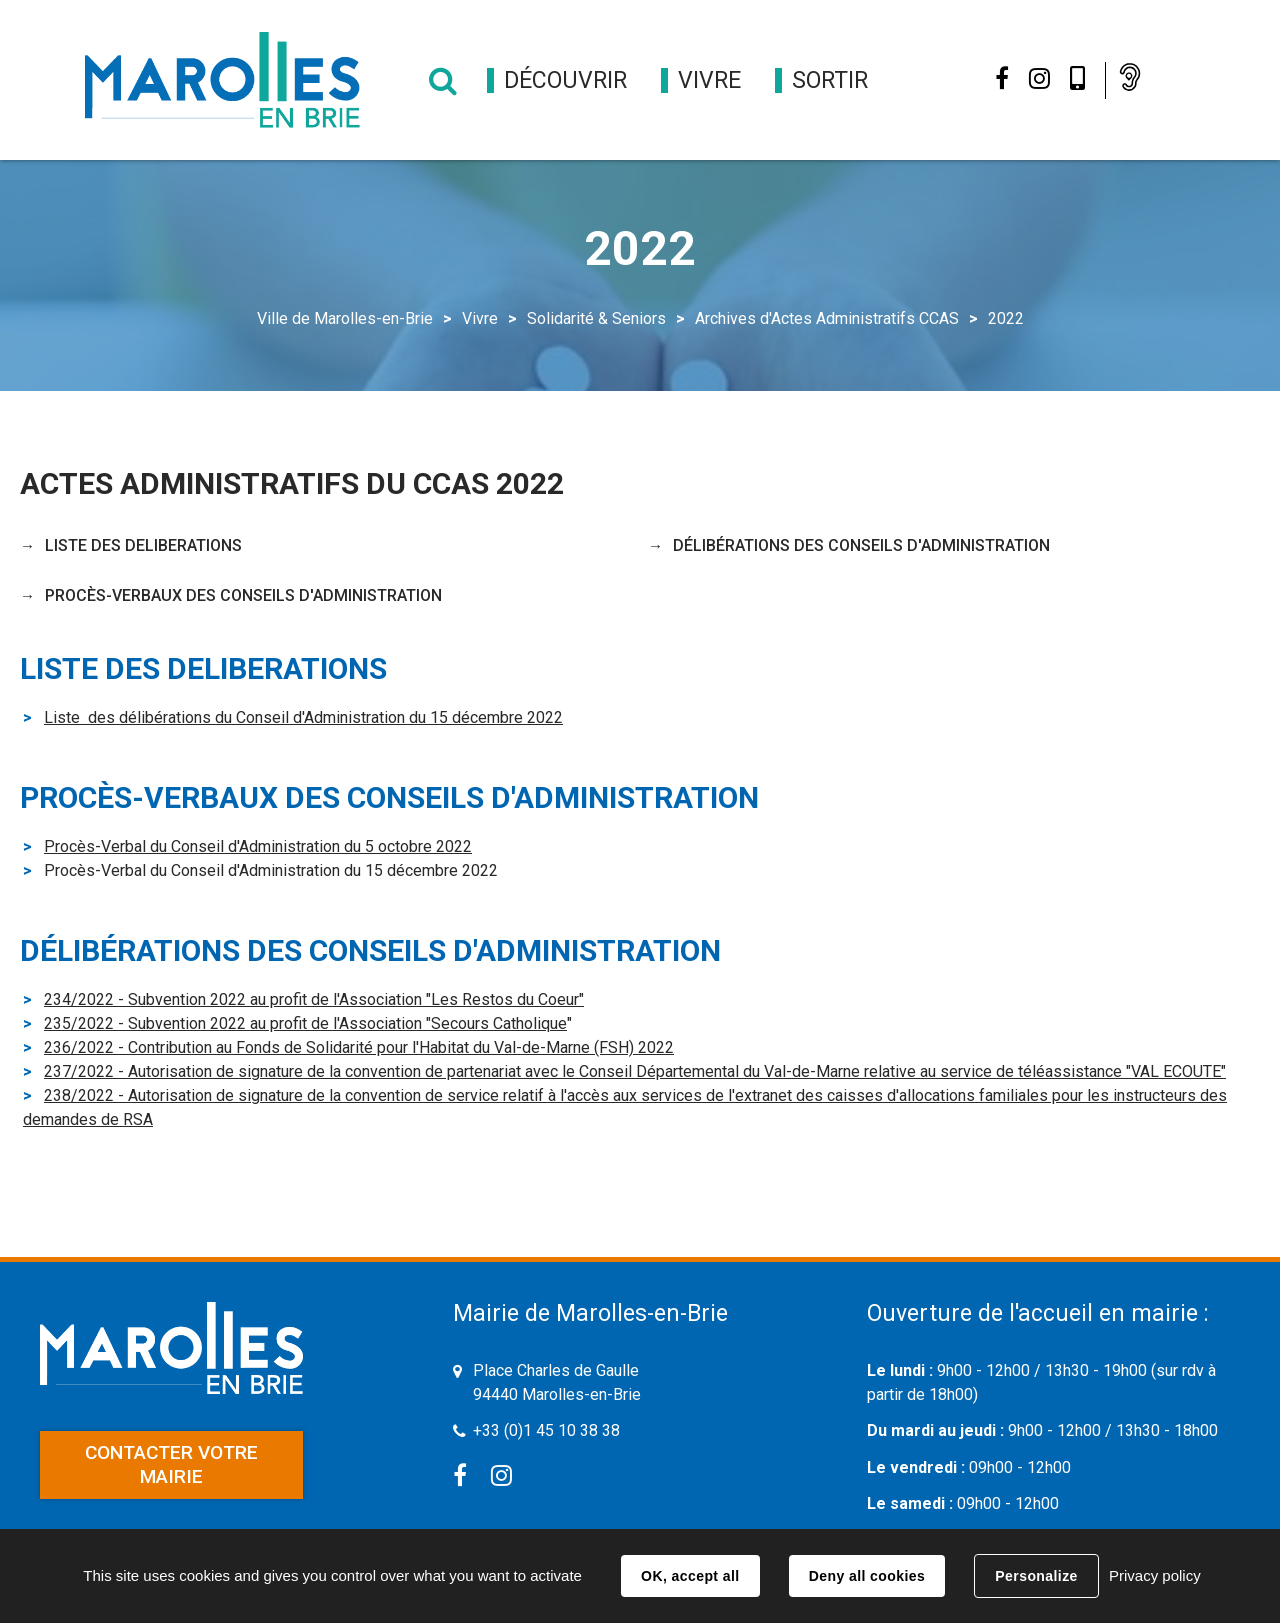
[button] (565, 80)
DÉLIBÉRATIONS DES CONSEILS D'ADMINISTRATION (861, 545)
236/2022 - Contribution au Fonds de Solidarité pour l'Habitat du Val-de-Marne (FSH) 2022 (359, 1047)
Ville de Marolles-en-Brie (345, 318)
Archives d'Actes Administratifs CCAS (827, 318)
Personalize (1036, 1576)
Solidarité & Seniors (596, 318)
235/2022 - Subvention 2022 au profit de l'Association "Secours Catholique (305, 1023)
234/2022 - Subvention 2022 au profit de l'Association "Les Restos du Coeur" (314, 999)
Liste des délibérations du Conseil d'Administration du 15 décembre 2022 (303, 717)
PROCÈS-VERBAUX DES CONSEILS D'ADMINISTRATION (243, 595)
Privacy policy (1155, 1575)
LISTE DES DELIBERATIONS (143, 545)
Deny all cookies (867, 1576)
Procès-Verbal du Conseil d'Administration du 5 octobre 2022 (258, 846)
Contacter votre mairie (171, 1464)
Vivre (480, 318)
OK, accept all (690, 1576)
